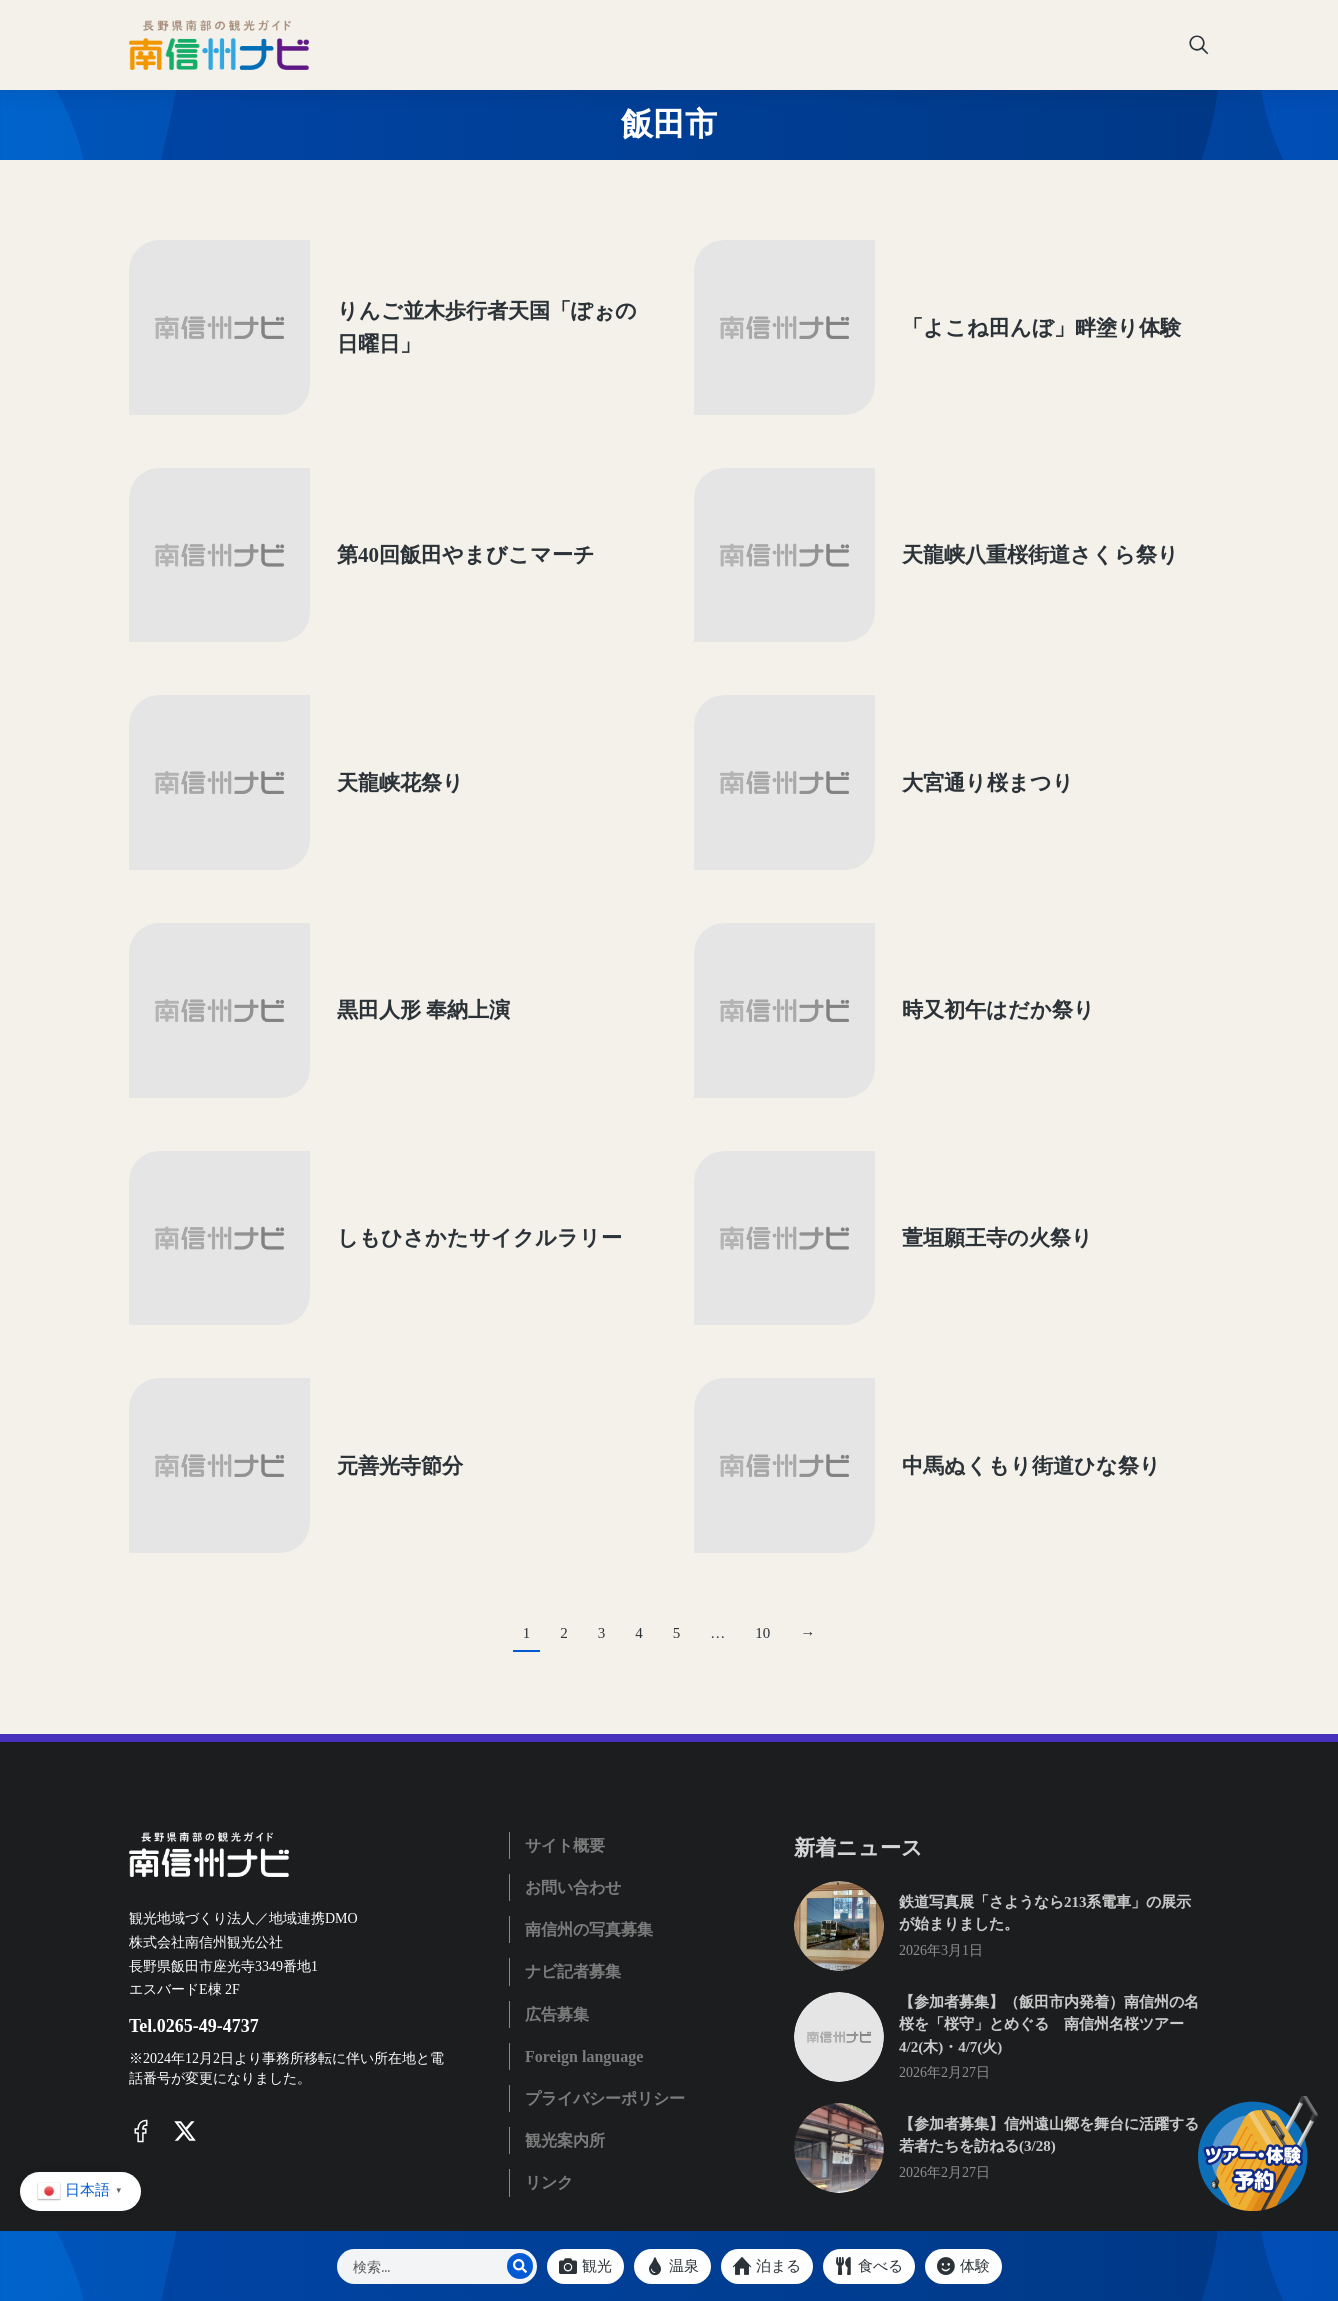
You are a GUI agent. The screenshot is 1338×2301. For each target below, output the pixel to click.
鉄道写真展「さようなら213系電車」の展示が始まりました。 (1045, 1748)
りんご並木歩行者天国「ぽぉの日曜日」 (469, 314)
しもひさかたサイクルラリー (451, 1114)
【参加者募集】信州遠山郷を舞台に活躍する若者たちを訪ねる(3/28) (1049, 1970)
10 (762, 1468)
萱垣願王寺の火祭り (969, 1114)
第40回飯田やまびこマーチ (438, 514)
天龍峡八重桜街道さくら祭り (1012, 514)
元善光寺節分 (372, 1314)
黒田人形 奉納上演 (395, 914)
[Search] (520, 2266)
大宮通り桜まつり (960, 714)
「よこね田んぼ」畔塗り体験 (1013, 314)
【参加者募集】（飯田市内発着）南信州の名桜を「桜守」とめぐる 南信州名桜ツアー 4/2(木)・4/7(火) (1049, 1859)
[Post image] (204, 315)
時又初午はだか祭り (970, 914)
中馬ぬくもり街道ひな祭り (1003, 1314)
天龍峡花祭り (372, 714)
